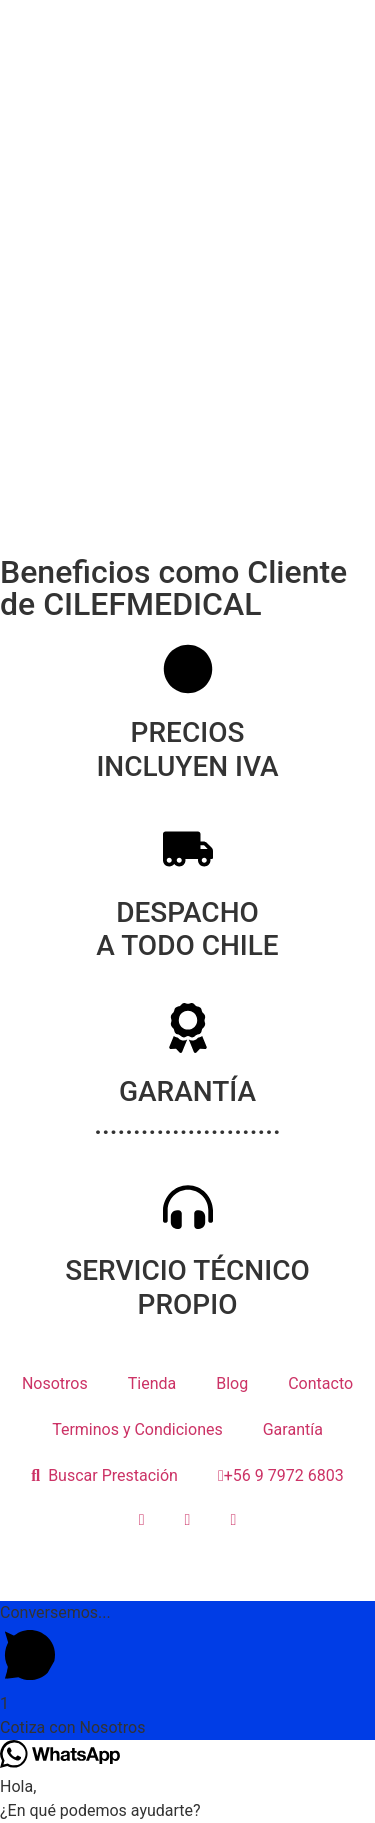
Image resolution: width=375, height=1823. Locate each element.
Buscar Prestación (104, 1475)
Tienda (152, 1383)
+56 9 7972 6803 (281, 1475)
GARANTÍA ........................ (187, 1108)
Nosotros (55, 1383)
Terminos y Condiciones (137, 1429)
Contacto (320, 1383)
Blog (232, 1383)
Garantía (293, 1429)
